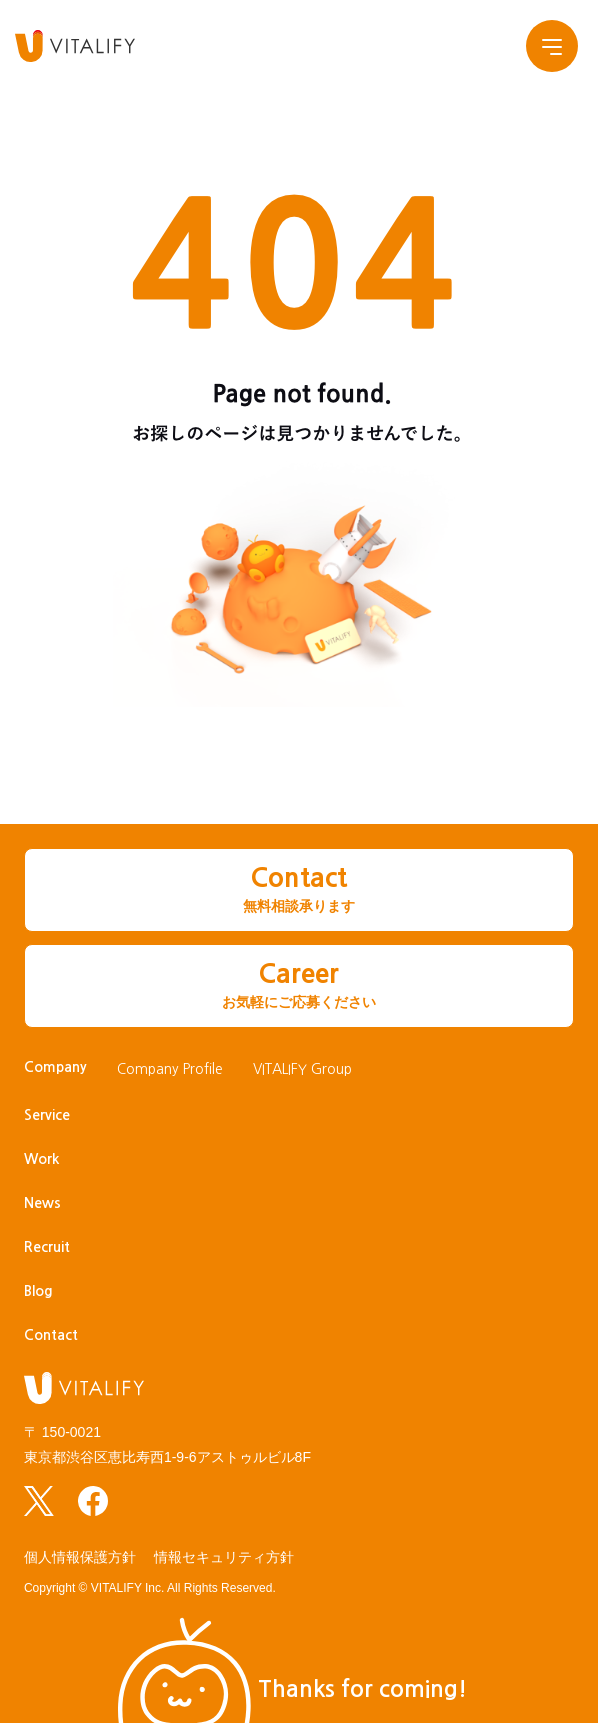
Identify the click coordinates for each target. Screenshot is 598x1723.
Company (55, 1067)
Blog (38, 1291)
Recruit (47, 1247)
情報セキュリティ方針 (224, 1557)
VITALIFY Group (302, 1069)
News (42, 1203)
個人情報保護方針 (80, 1557)
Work (41, 1159)
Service (47, 1115)
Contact (51, 1335)
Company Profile (170, 1069)
